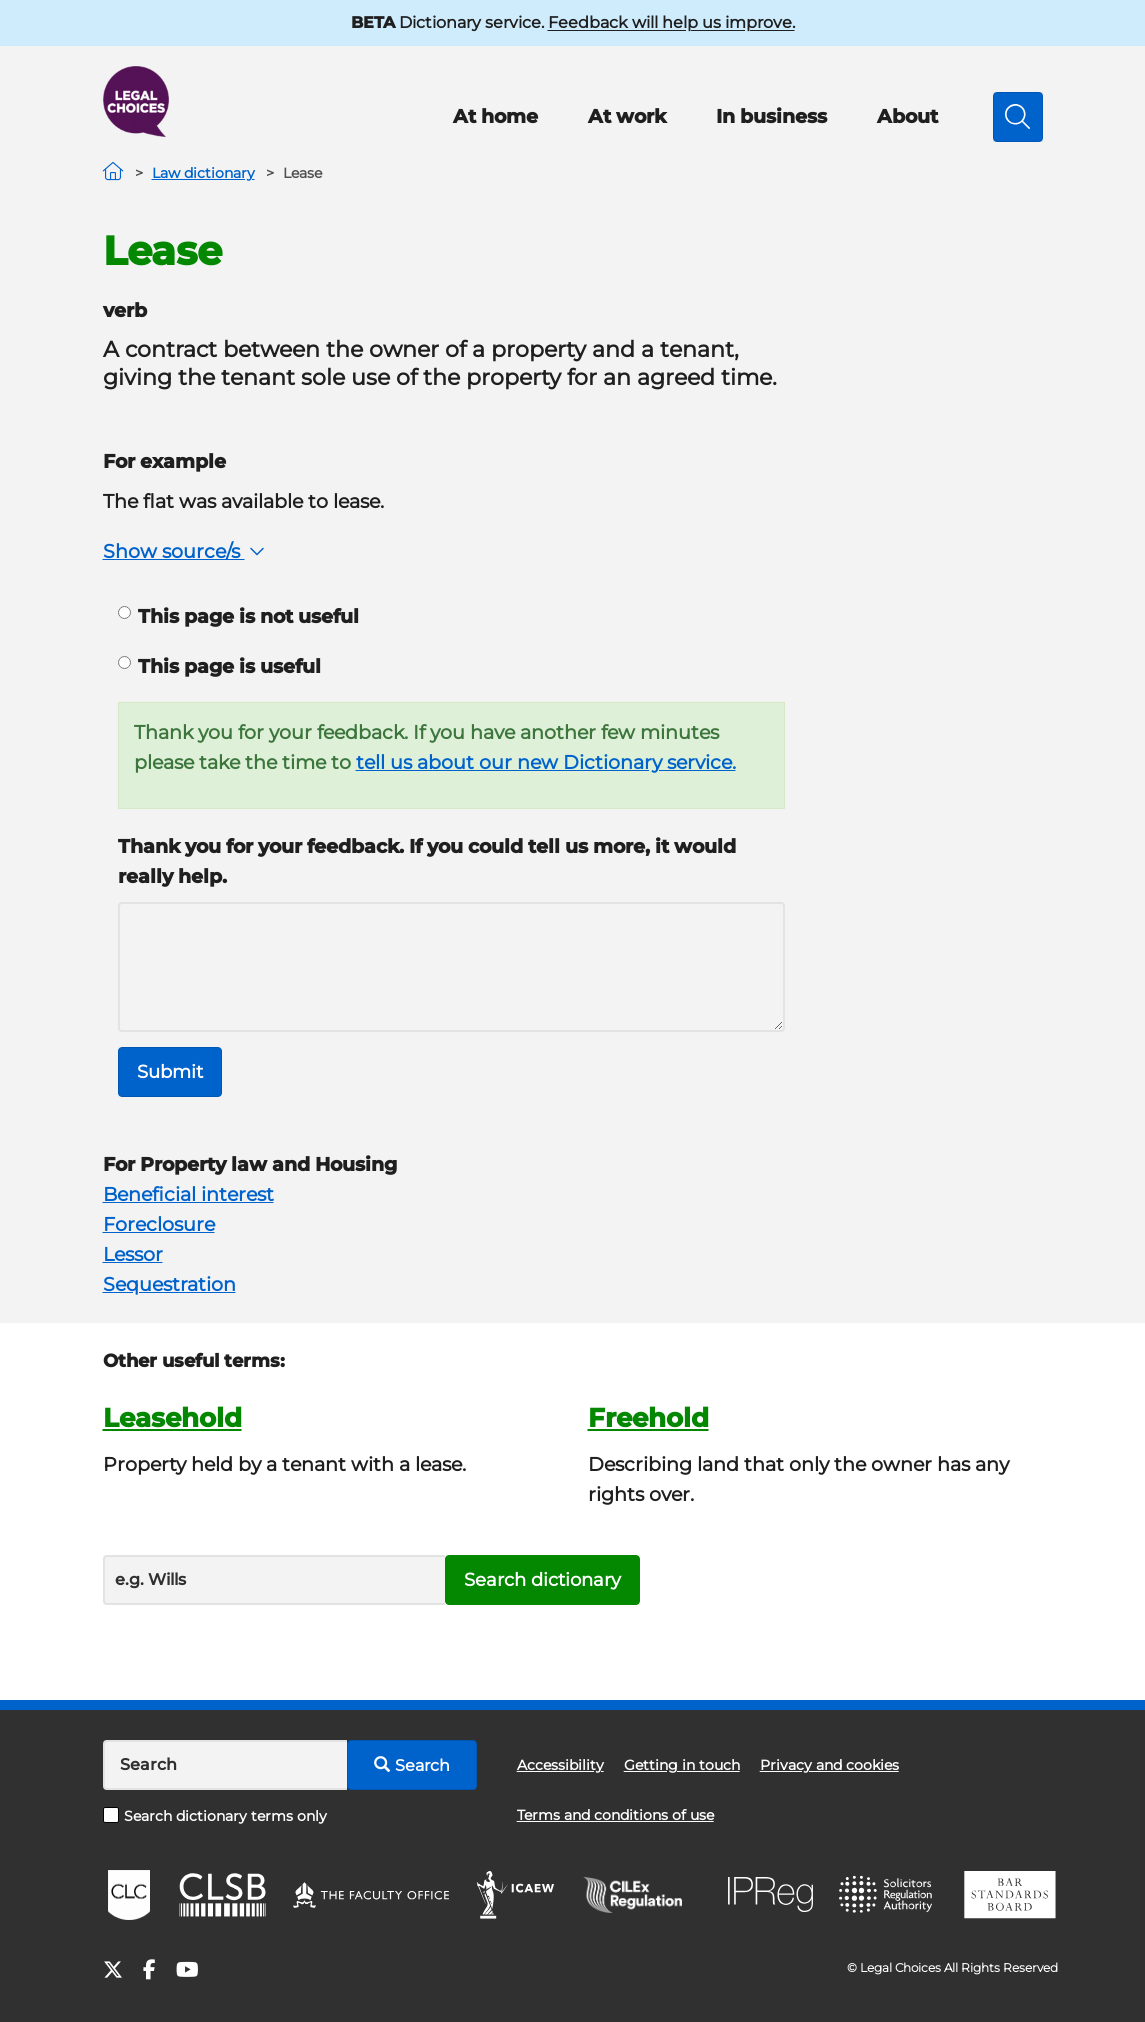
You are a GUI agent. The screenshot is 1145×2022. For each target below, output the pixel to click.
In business (771, 116)
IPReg (771, 1894)
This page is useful (219, 666)
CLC (129, 1895)
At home (495, 116)
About (907, 116)
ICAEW (516, 1895)
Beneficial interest (188, 1194)
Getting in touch (682, 1765)
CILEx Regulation (643, 1895)
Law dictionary (203, 173)
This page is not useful (238, 616)
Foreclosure (159, 1224)
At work (627, 116)
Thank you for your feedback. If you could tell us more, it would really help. (427, 861)
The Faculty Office (371, 1895)
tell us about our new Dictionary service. (546, 762)
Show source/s (186, 551)
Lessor (133, 1254)
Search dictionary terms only (215, 1816)
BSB (1009, 1895)
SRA (888, 1895)
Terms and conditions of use (615, 1815)
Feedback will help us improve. (671, 22)
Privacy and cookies (829, 1765)
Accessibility (560, 1765)
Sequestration (169, 1284)
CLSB (221, 1895)
